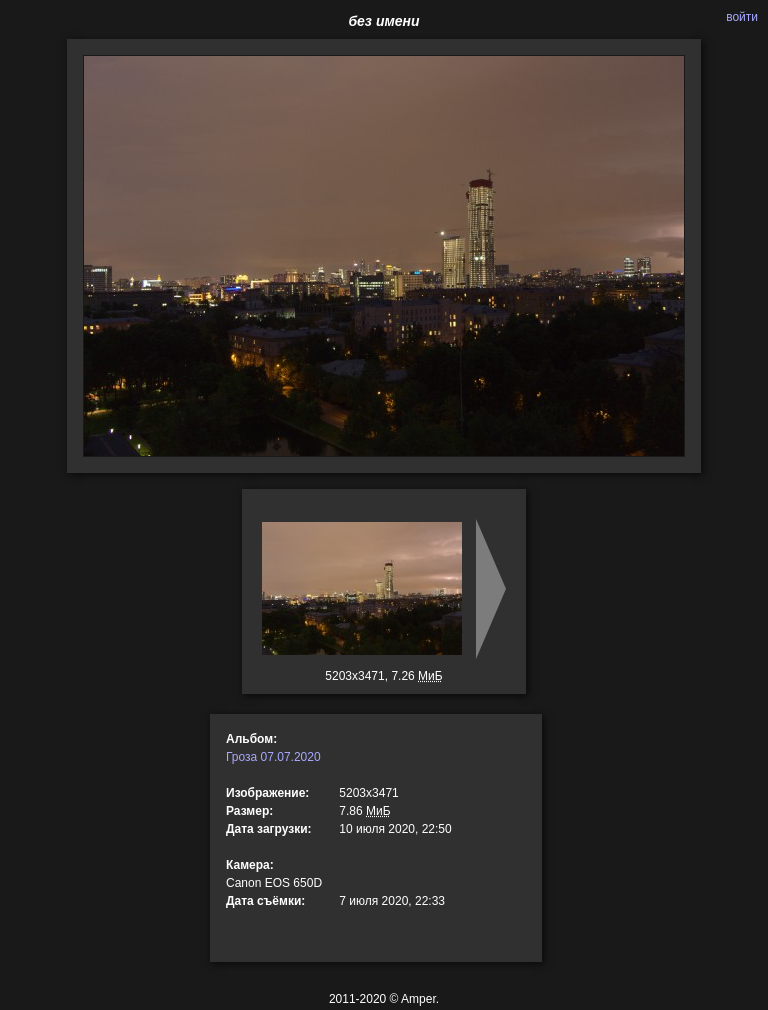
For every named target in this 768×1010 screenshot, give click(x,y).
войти (742, 17)
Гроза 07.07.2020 (273, 757)
